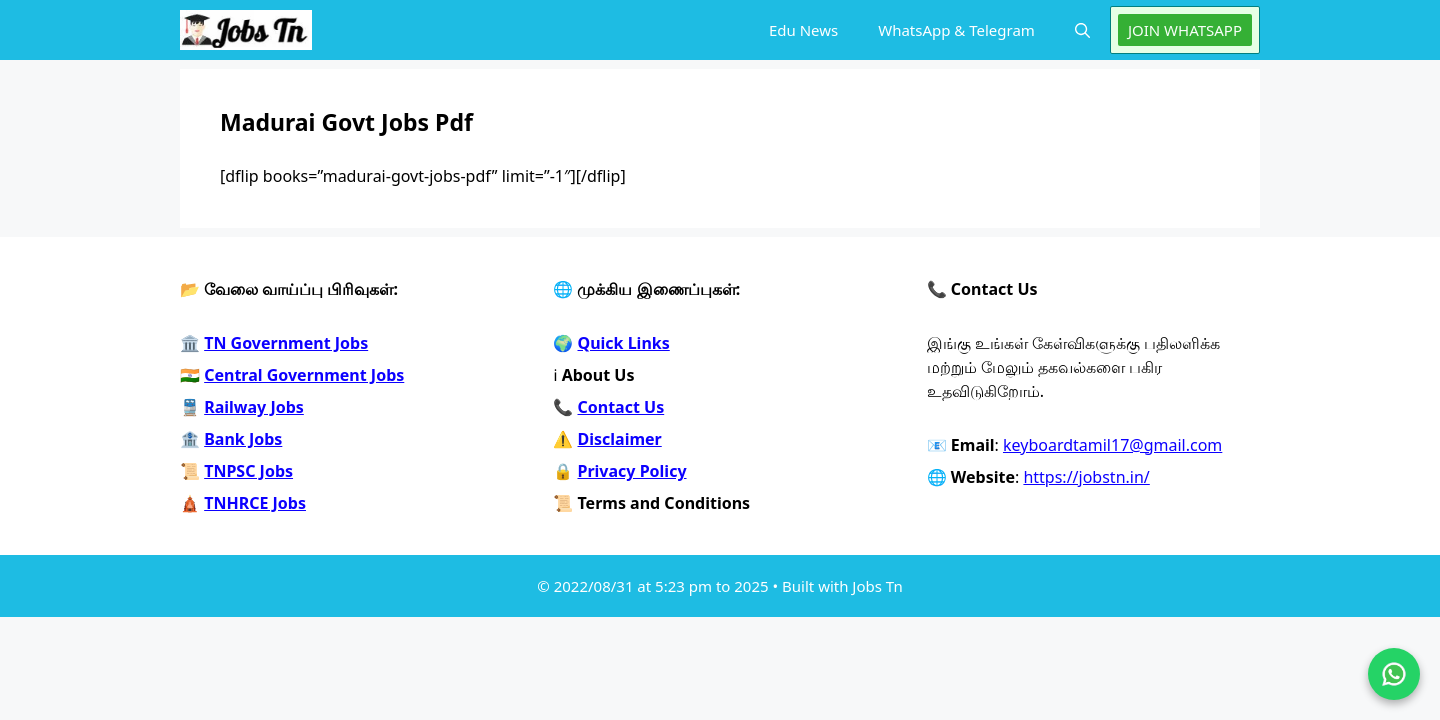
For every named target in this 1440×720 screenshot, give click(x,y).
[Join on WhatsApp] (1394, 674)
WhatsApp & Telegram (956, 30)
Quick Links (624, 343)
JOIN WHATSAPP (1185, 30)
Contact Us (621, 407)
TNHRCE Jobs (255, 503)
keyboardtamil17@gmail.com (1112, 445)
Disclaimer (620, 439)
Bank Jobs (243, 439)
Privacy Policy (632, 471)
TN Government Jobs (286, 343)
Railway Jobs (254, 407)
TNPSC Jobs (248, 471)
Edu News (803, 30)
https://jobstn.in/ (1086, 477)
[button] (1082, 30)
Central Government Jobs (304, 375)
